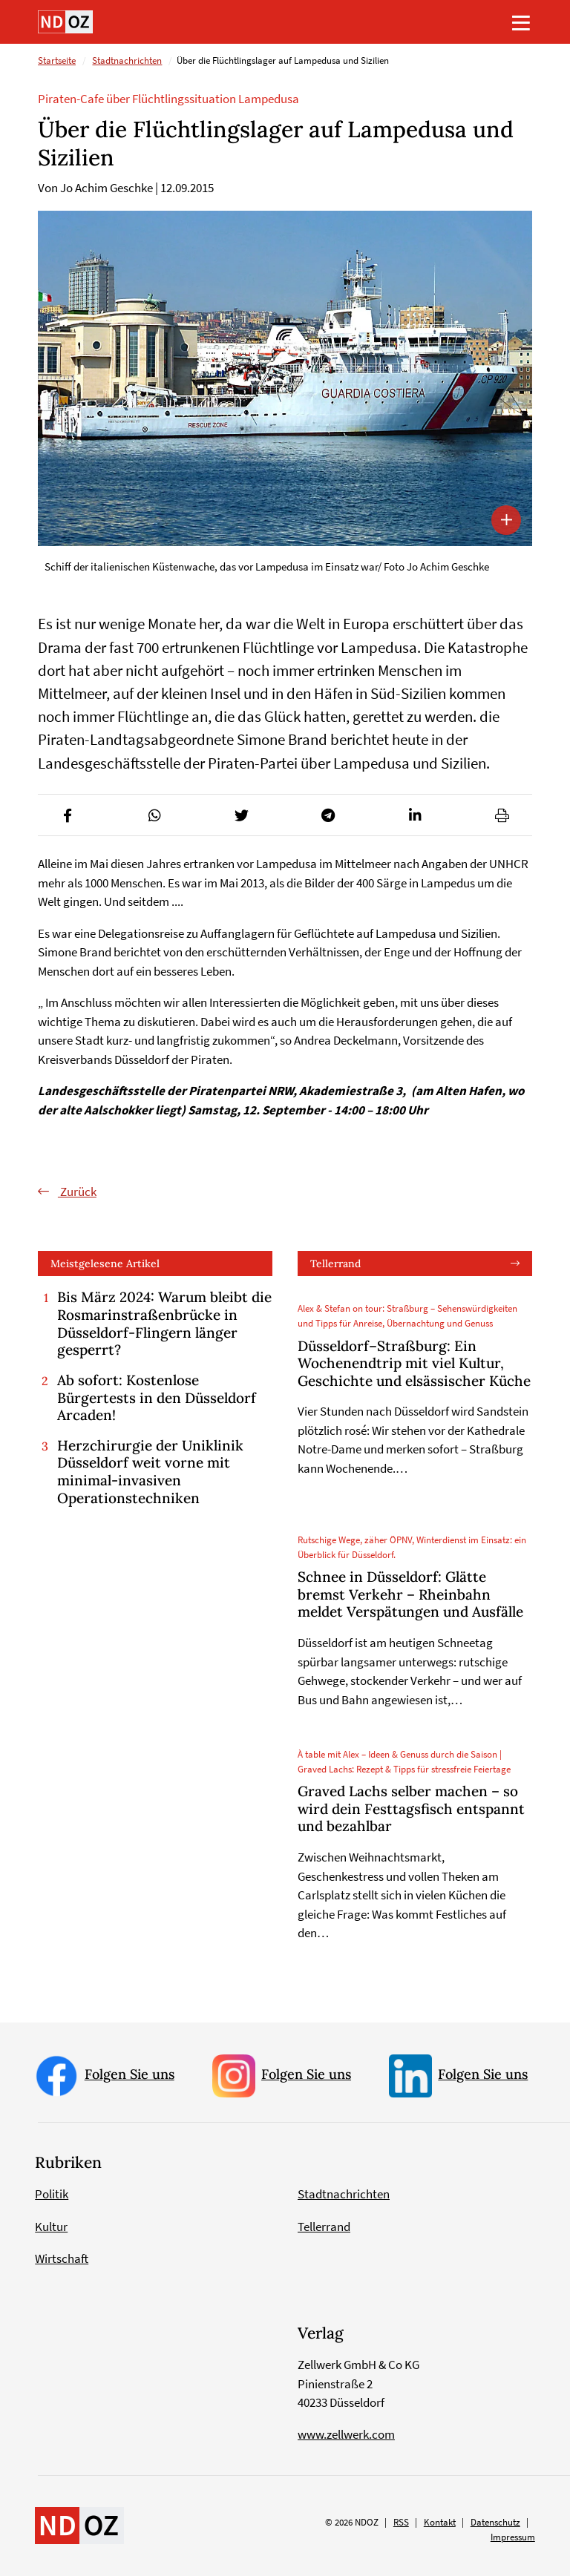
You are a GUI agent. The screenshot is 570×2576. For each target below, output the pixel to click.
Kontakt (440, 2522)
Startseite (57, 60)
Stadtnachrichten (127, 60)
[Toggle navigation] (521, 22)
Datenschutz (495, 2522)
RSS (401, 2522)
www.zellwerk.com (346, 2434)
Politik (51, 2194)
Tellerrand (335, 1263)
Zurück (77, 1191)
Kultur (51, 2226)
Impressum (513, 2537)
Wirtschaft (61, 2258)
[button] (68, 815)
